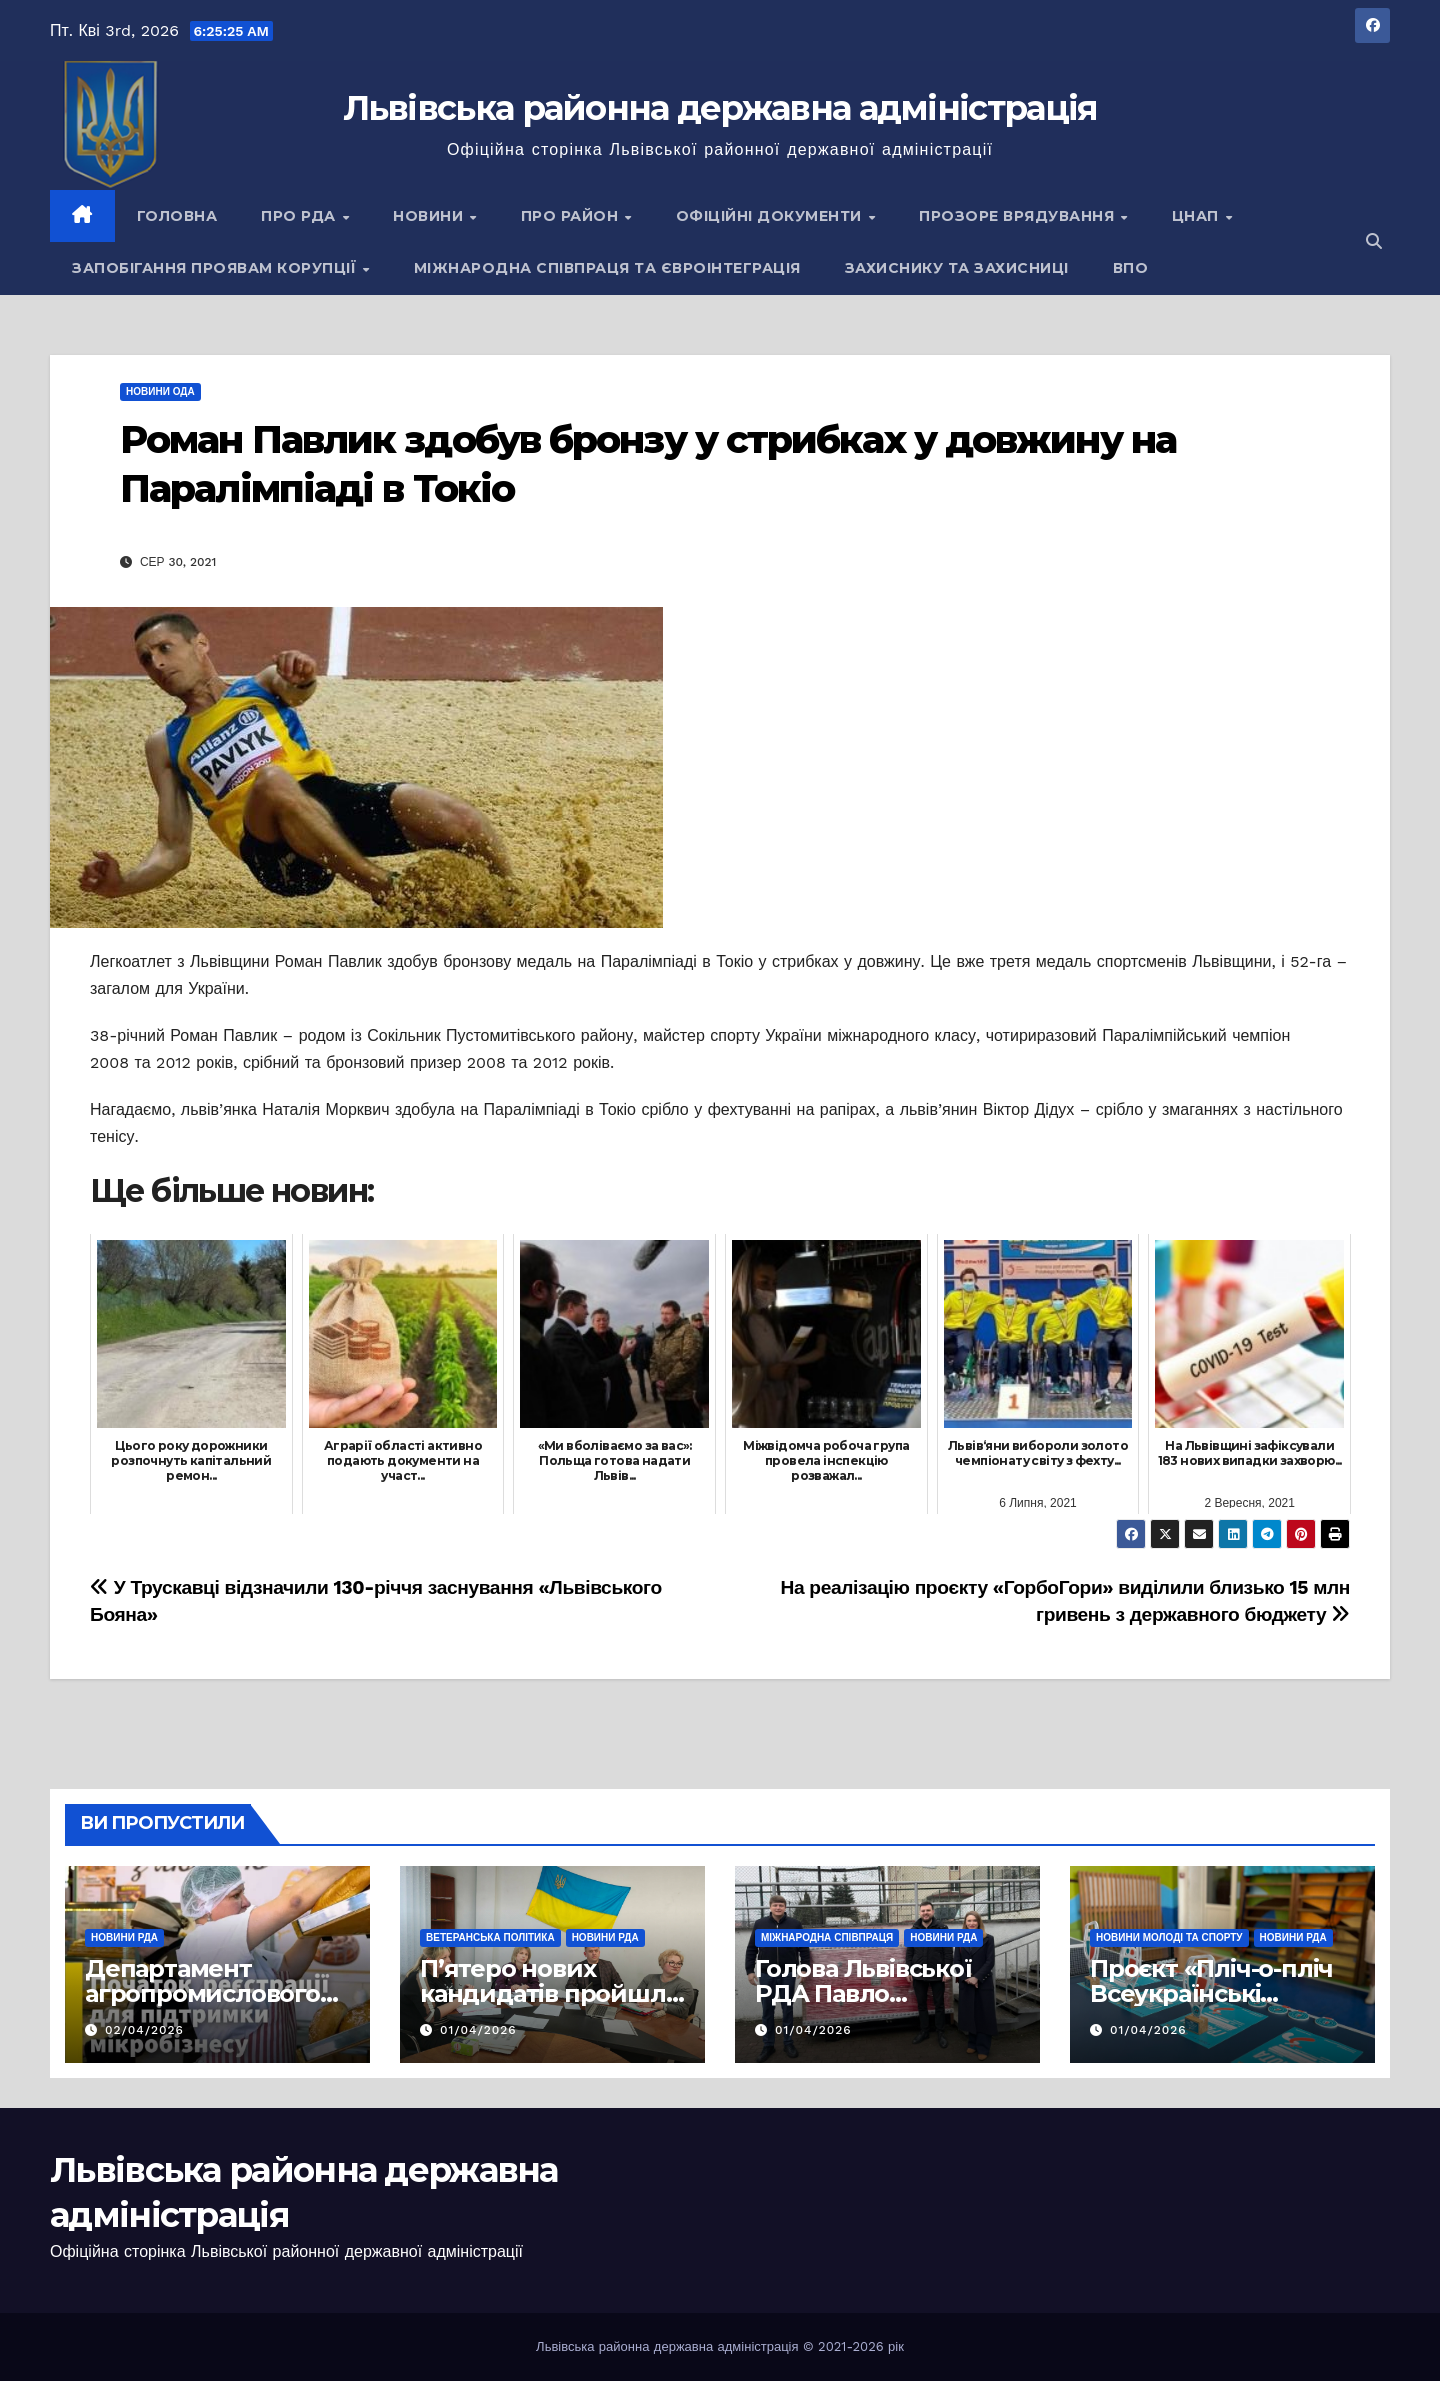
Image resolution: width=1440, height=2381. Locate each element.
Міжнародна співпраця (827, 1937)
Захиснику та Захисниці (957, 268)
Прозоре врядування (1019, 216)
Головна (177, 216)
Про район (572, 216)
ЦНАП (1198, 216)
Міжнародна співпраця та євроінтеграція (607, 268)
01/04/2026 (478, 2030)
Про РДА (300, 216)
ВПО (1131, 268)
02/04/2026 (144, 2030)
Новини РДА (124, 1937)
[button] (1374, 241)
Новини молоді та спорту (1169, 1937)
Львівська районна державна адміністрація (720, 108)
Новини (430, 216)
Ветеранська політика (490, 1937)
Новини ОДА (160, 391)
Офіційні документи (771, 216)
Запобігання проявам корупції (216, 268)
